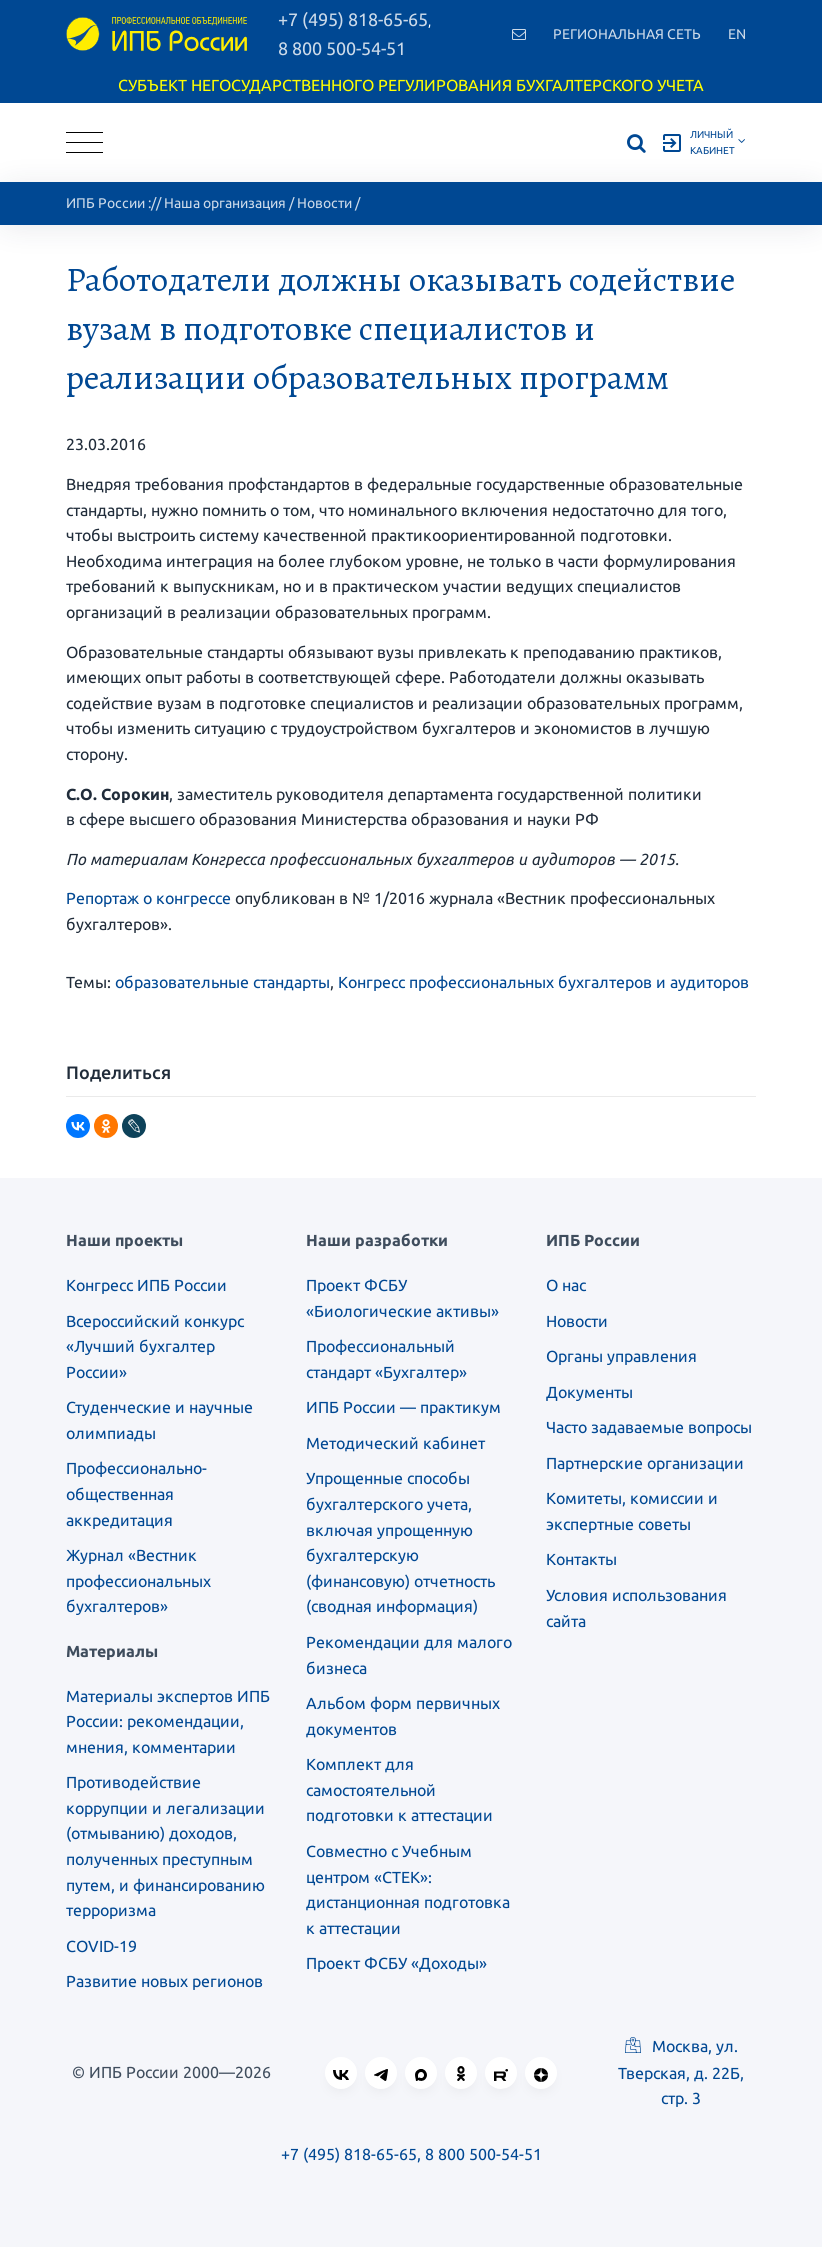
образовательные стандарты (222, 982)
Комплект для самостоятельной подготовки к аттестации (399, 1789)
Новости (324, 203)
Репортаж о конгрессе (148, 898)
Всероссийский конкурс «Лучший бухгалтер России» (155, 1346)
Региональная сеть (627, 34)
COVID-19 (101, 1946)
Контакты (581, 1559)
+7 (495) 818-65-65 (349, 2154)
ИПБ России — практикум (403, 1407)
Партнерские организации (645, 1463)
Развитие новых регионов (164, 1981)
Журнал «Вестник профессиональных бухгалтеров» (138, 1580)
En (737, 34)
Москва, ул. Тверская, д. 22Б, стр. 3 (681, 2072)
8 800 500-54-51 (342, 48)
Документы (589, 1392)
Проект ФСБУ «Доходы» (396, 1963)
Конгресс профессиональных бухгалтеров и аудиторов (543, 982)
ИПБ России (105, 203)
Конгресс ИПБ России (146, 1285)
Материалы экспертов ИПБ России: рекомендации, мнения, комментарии (168, 1721)
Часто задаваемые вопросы (649, 1427)
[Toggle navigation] (84, 142)
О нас (566, 1285)
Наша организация (225, 203)
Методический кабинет (395, 1443)
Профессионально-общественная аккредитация (136, 1493)
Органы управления (621, 1356)
